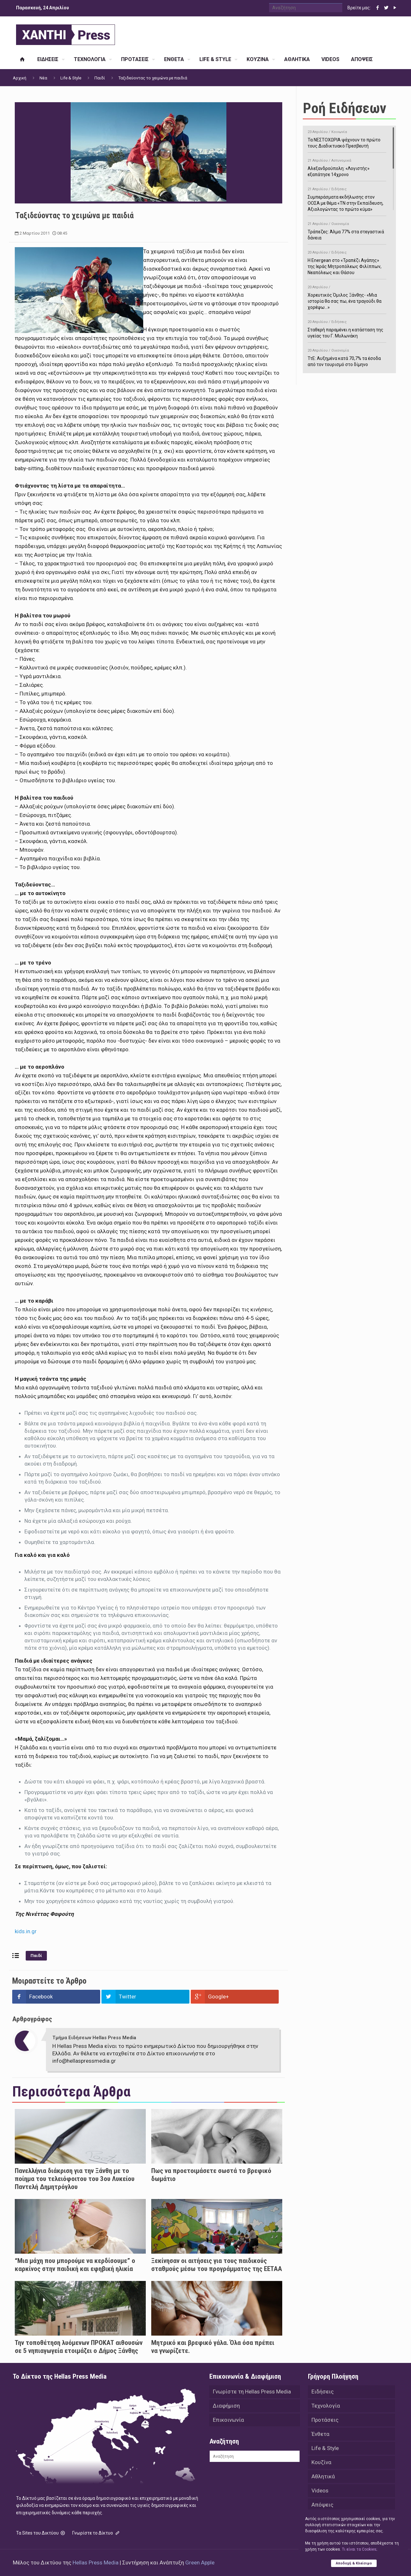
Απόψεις (322, 2504)
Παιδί (99, 78)
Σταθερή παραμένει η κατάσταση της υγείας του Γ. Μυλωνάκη (347, 327)
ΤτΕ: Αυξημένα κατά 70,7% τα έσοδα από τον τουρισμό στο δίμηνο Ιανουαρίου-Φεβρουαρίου (347, 359)
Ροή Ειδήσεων (344, 108)
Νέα (43, 78)
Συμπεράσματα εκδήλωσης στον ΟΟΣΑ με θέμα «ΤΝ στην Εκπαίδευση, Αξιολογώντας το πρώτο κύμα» (347, 198)
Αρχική (19, 78)
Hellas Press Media (95, 2562)
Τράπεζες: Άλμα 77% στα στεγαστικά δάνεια (347, 229)
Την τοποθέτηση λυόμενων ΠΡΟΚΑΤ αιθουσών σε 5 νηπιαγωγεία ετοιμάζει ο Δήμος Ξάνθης (79, 2347)
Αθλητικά (323, 2476)
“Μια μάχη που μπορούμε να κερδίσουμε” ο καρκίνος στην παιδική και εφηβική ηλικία (75, 2265)
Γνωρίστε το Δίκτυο (96, 2533)
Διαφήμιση (226, 2405)
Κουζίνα (321, 2462)
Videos (319, 2490)
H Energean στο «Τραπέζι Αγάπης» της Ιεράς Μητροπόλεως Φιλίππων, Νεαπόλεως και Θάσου (347, 261)
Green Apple (199, 2562)
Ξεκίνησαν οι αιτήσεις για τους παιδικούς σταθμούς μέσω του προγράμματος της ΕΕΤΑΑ (216, 2265)
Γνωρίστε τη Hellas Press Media (252, 2391)
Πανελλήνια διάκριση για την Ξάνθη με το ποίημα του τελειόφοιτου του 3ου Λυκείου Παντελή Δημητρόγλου (75, 2179)
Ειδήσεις (322, 2391)
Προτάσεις (324, 2420)
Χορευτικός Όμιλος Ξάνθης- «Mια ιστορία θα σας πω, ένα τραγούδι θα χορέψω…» (347, 296)
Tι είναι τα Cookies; (359, 2549)
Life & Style (70, 78)
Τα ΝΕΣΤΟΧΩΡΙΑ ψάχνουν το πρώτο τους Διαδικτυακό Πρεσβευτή (347, 137)
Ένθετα (320, 2434)
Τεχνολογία (325, 2405)
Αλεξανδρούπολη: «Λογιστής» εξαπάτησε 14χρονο (347, 166)
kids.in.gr (26, 1931)
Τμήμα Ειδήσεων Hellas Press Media (94, 2038)
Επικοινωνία (228, 2420)
